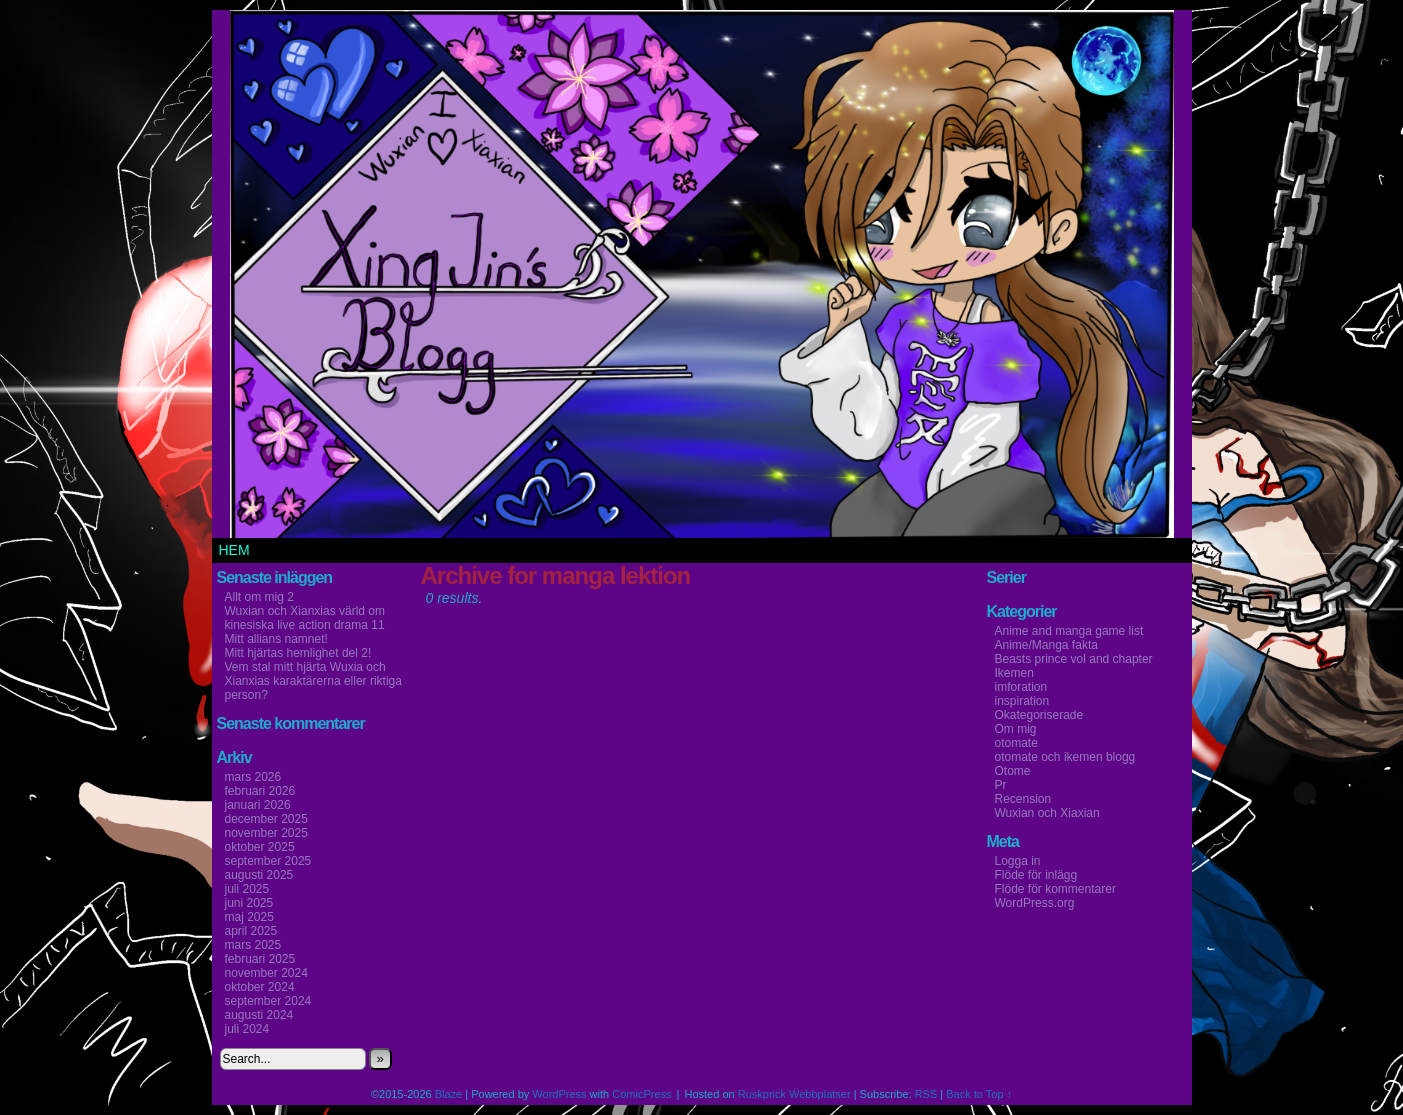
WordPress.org (1035, 903)
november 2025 (266, 833)
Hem (234, 550)
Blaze (449, 1094)
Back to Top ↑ (979, 1094)
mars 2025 (253, 945)
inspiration (1022, 701)
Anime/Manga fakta (1046, 645)
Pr (1001, 785)
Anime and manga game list (1069, 631)
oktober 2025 (260, 847)
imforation (1021, 687)
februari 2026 (260, 791)
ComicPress (641, 1094)
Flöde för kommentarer (1055, 889)
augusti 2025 (259, 875)
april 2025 (251, 931)
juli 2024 (247, 1029)
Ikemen (1014, 673)
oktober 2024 (260, 987)
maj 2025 (249, 917)
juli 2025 (247, 889)
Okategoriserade (1039, 715)
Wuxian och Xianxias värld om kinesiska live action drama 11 (305, 618)
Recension (1023, 799)
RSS (926, 1094)
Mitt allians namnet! (276, 639)
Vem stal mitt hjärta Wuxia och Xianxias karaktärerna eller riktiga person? (313, 681)
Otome (1013, 771)
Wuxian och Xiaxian (1047, 813)
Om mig (1016, 729)
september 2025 (268, 861)
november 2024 (266, 973)
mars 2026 (253, 777)
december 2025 (266, 819)
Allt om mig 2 (259, 597)
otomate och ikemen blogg (1065, 757)
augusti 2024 (259, 1015)
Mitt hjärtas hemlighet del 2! (298, 653)
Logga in (1018, 861)
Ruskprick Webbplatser (794, 1094)
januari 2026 (258, 805)
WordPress (559, 1094)
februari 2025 (260, 959)
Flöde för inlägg (1036, 875)
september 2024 (268, 1001)
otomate (1016, 743)
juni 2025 (249, 903)
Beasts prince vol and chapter (1074, 659)
